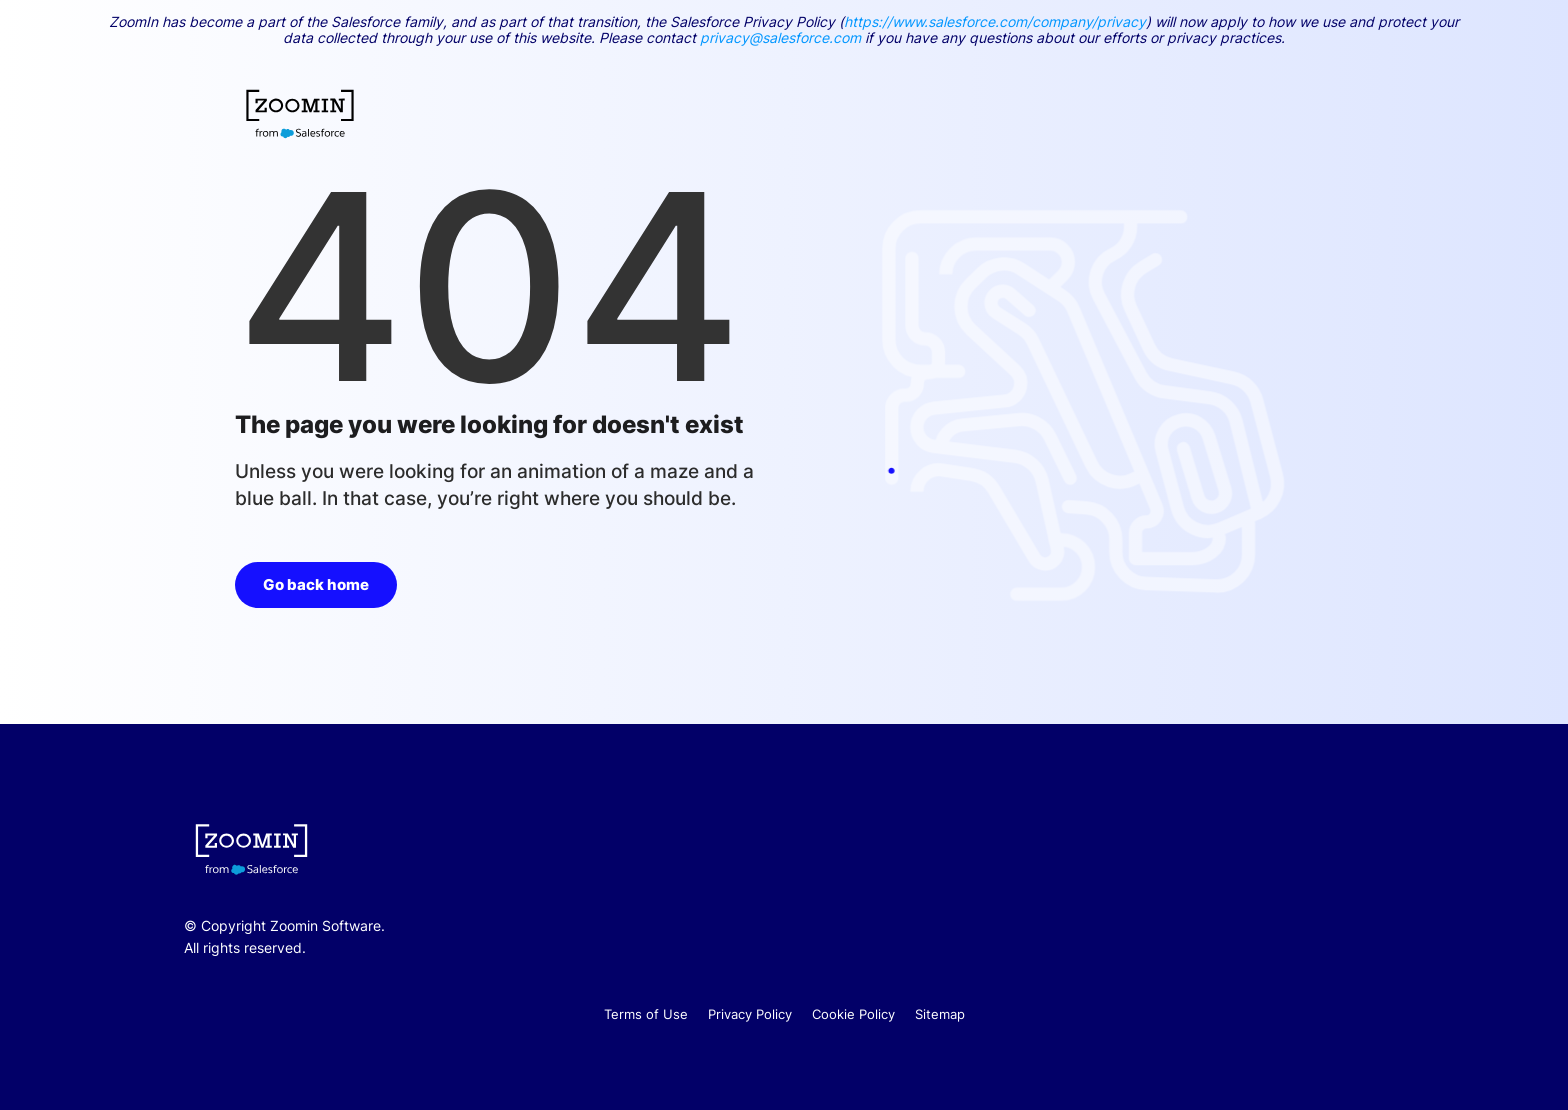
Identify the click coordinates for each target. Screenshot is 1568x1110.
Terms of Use (646, 1014)
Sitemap (940, 1014)
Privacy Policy (750, 1014)
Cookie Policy (853, 1014)
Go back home (316, 584)
